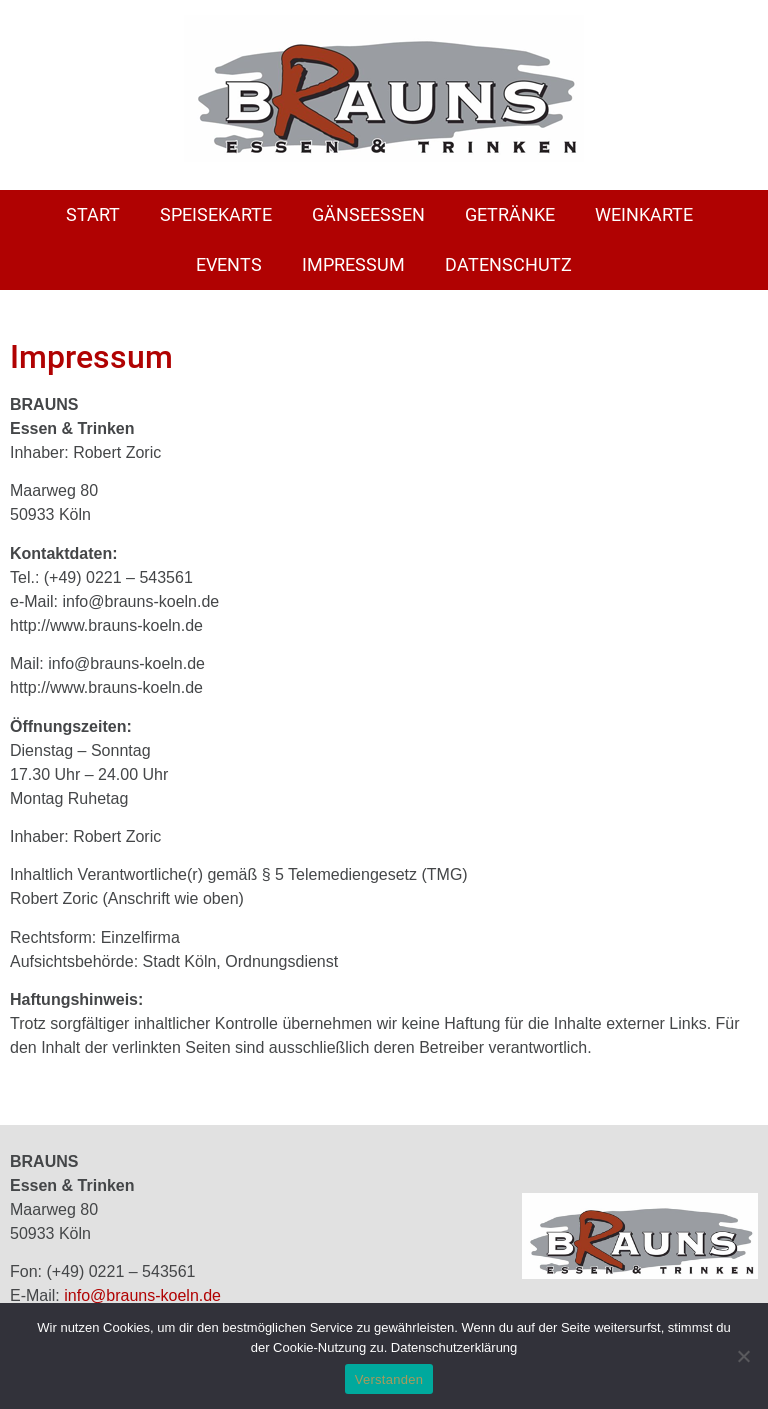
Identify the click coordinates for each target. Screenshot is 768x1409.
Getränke (510, 214)
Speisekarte (216, 214)
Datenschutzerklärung (454, 1347)
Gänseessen (368, 214)
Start (93, 214)
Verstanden (389, 1379)
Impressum (353, 264)
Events (229, 264)
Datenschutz (508, 264)
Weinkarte (644, 214)
